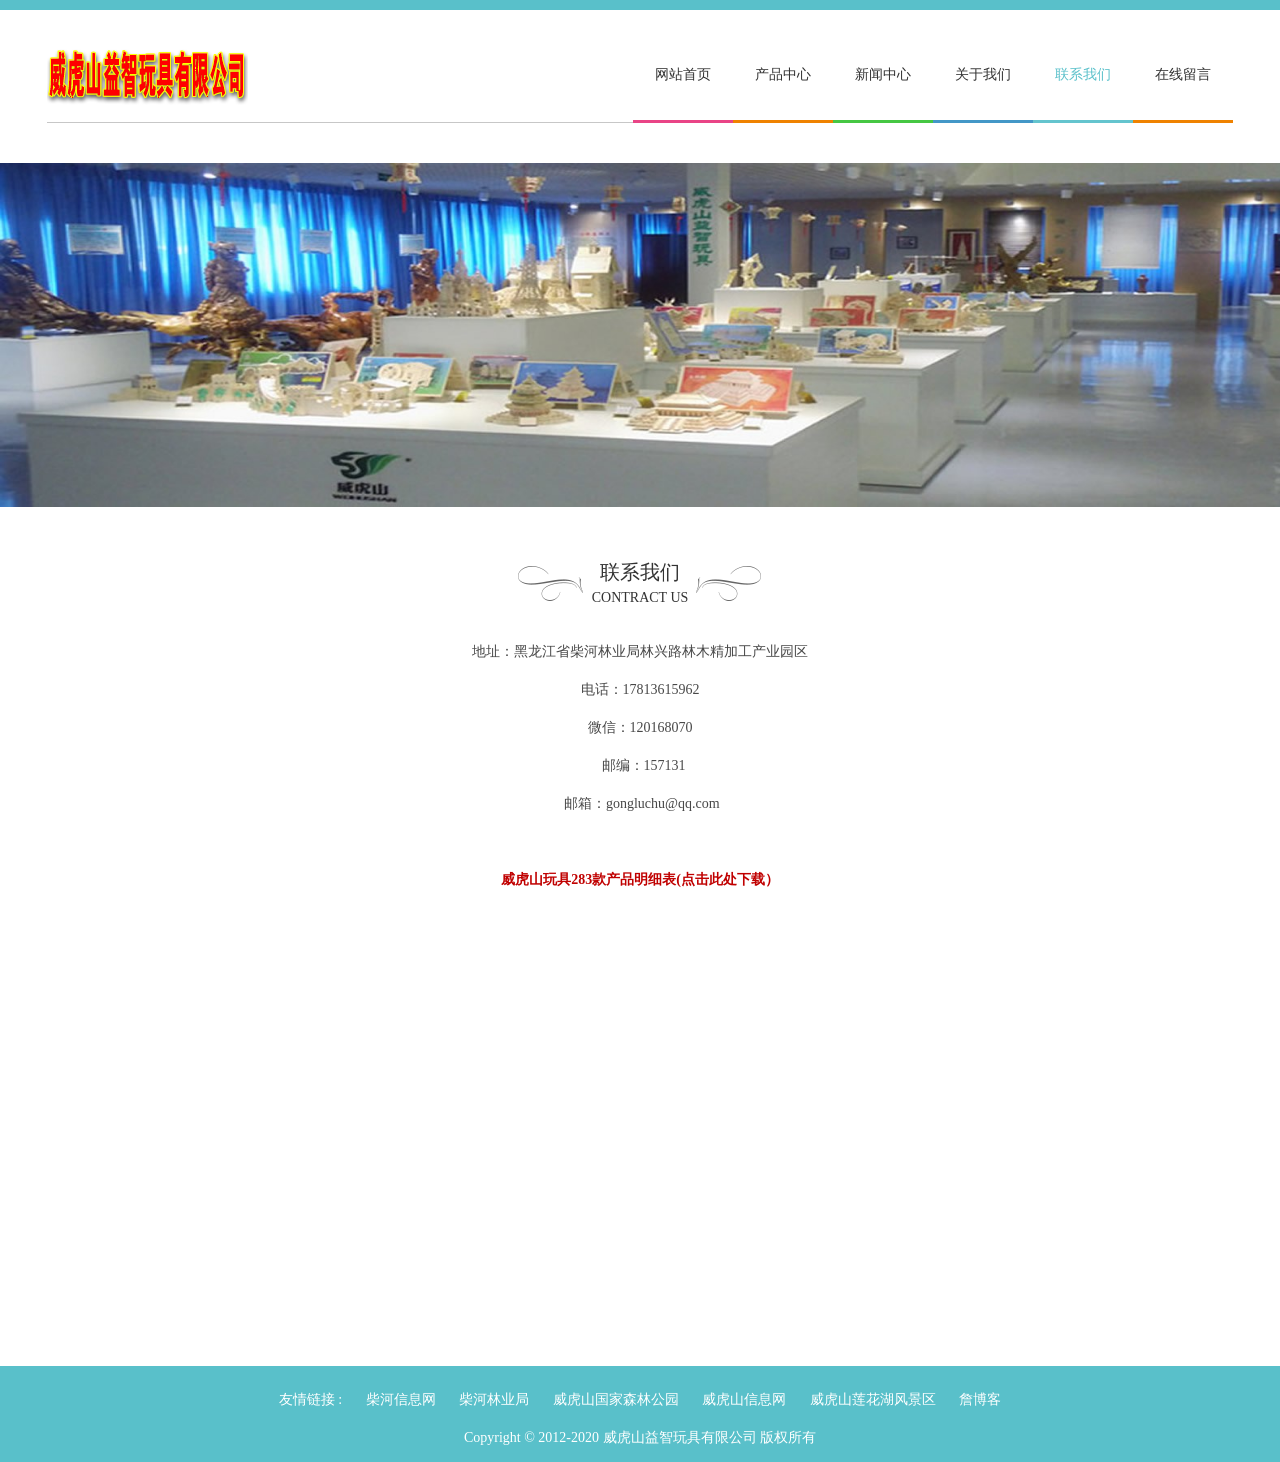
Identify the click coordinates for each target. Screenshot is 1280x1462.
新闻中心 (883, 74)
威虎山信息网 (744, 1399)
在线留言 (1183, 74)
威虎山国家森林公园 (616, 1399)
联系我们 (1083, 74)
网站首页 (683, 74)
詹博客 (980, 1399)
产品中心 (783, 74)
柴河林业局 (494, 1399)
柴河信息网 (401, 1399)
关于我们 (983, 74)
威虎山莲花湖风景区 (873, 1399)
